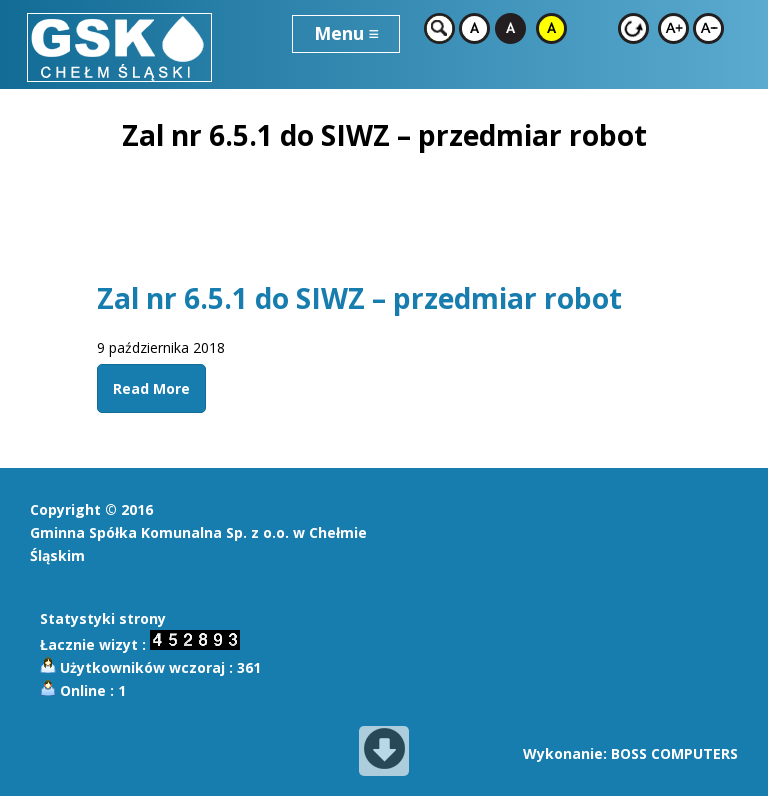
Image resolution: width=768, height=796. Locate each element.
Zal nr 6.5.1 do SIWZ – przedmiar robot (359, 298)
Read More (151, 388)
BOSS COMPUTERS (674, 753)
